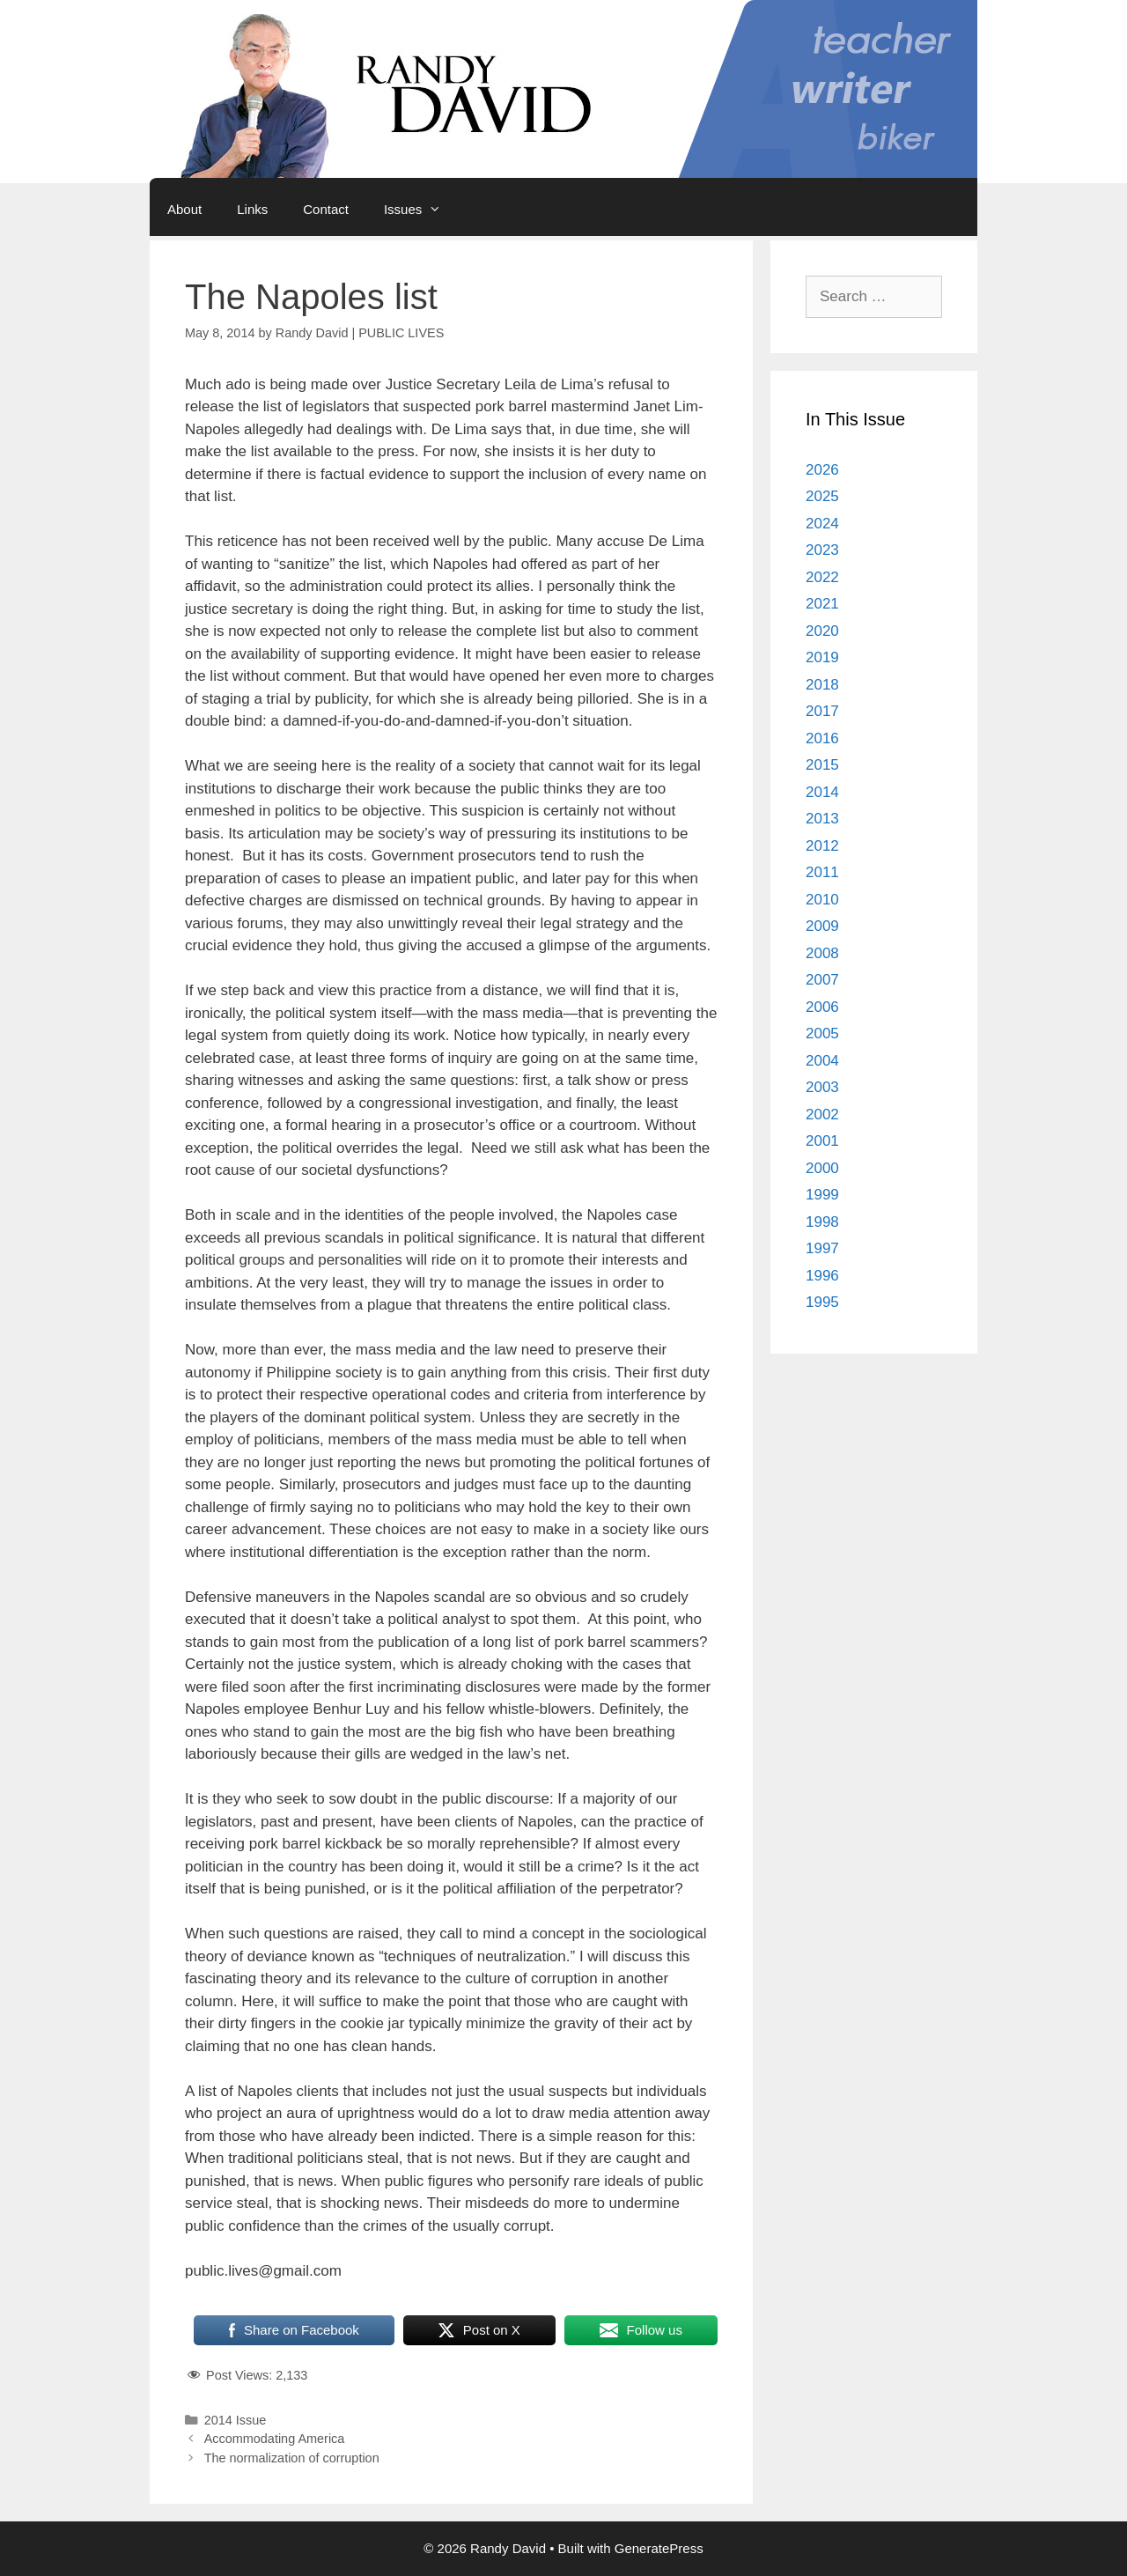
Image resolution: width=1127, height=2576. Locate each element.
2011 (822, 872)
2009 (822, 926)
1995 (822, 1302)
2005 (822, 1033)
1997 (822, 1248)
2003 (822, 1087)
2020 (822, 631)
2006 (822, 1007)
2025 (822, 496)
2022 (822, 577)
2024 (822, 523)
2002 (822, 1114)
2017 (822, 711)
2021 (822, 603)
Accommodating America (274, 2439)
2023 (822, 550)
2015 (822, 765)
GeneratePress (659, 2548)
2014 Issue (235, 2420)
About (184, 209)
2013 (822, 818)
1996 (822, 1275)
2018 (822, 684)
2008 (822, 953)
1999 (822, 1194)
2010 (822, 899)
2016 (822, 738)
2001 (822, 1141)
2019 (822, 657)
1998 (822, 1222)
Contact (326, 209)
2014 (822, 792)
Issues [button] (421, 209)
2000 (822, 1168)
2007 (822, 979)
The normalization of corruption (291, 2458)
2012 (822, 846)
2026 (822, 469)
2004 (822, 1060)
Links (252, 209)
